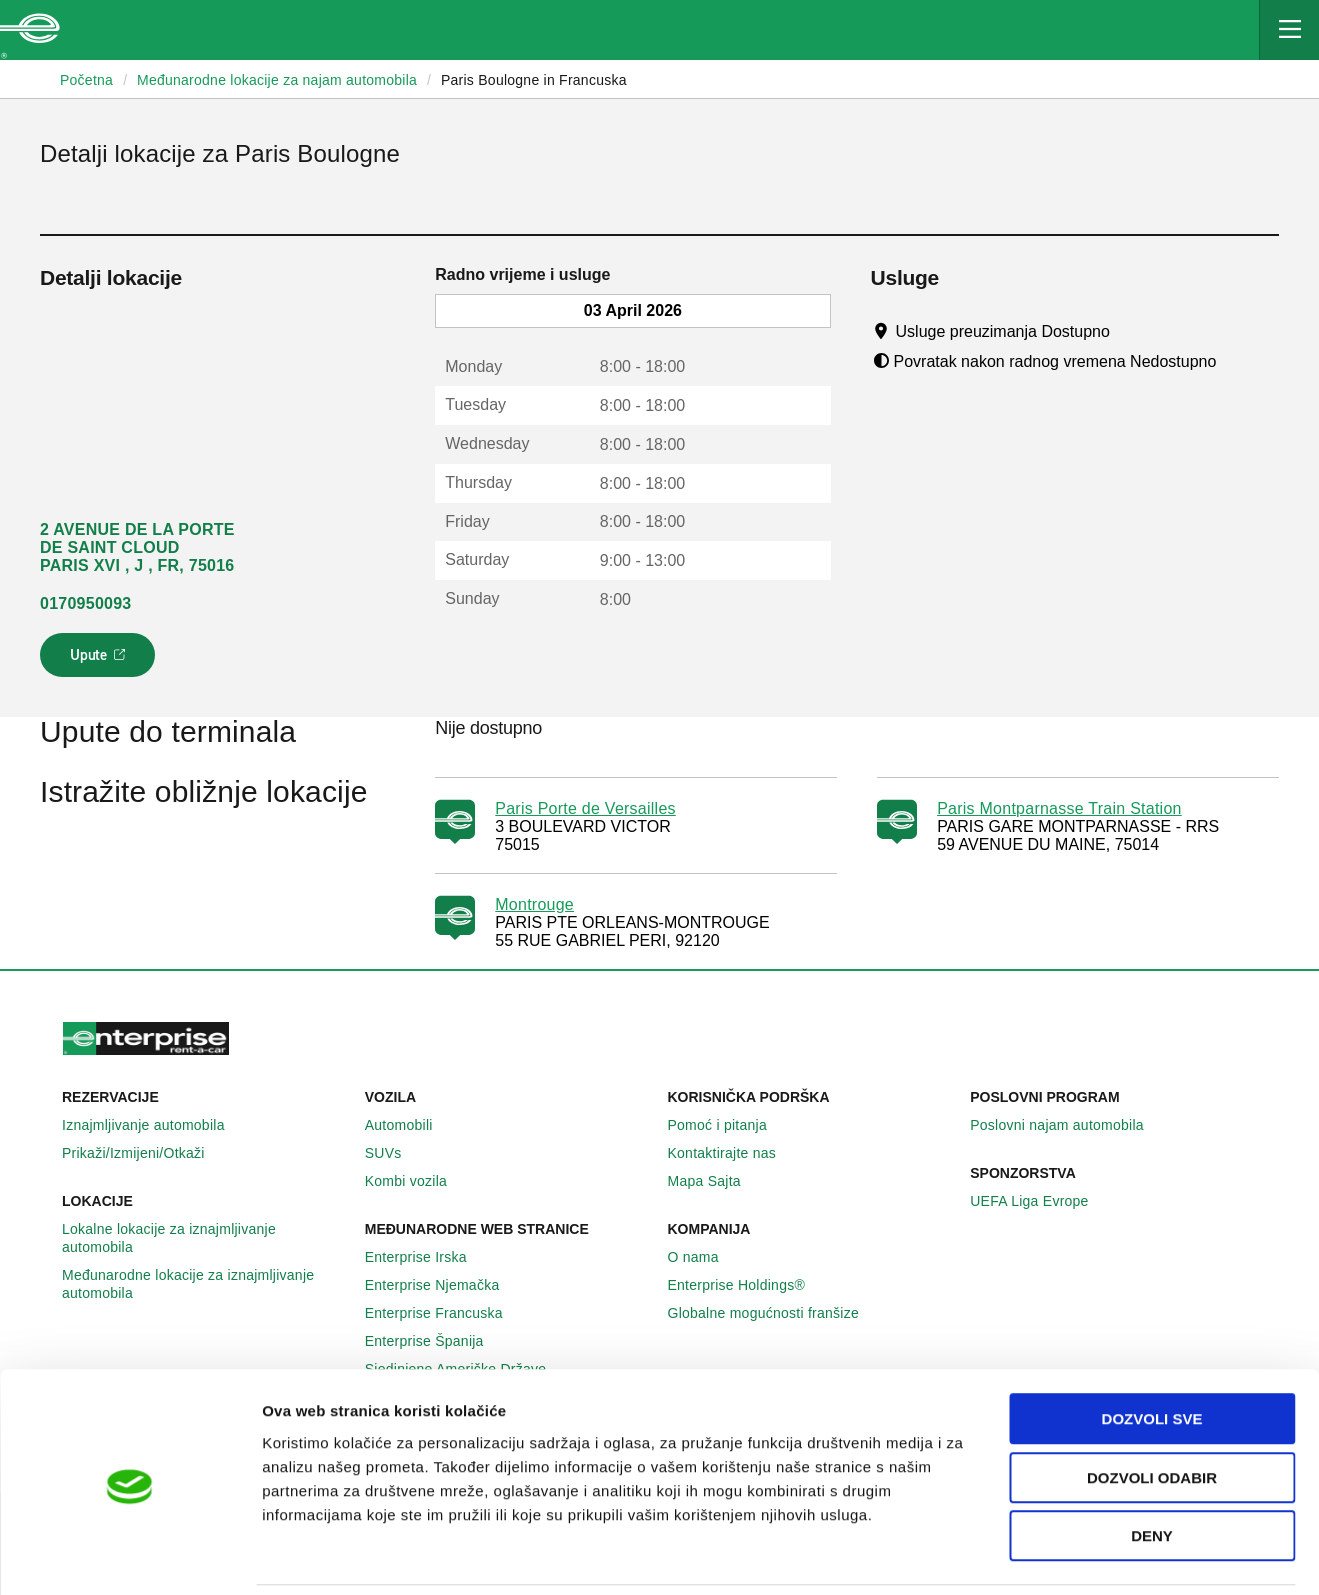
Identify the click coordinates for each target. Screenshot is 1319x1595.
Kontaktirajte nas (733, 1153)
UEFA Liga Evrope (1040, 1201)
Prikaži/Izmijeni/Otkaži (144, 1153)
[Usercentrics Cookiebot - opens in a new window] (129, 1556)
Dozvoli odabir (1152, 1409)
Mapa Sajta (715, 1181)
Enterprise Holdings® (748, 1285)
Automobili (410, 1125)
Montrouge (534, 904)
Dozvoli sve (1152, 1350)
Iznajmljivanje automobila (154, 1125)
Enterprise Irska (427, 1257)
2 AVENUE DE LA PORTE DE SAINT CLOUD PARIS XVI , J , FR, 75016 (137, 547)
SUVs (394, 1153)
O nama (704, 1257)
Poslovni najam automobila (1068, 1125)
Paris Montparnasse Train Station (1059, 808)
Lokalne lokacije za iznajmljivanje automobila (205, 1238)
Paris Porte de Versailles (585, 808)
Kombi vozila (417, 1181)
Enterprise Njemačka (443, 1285)
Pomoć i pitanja (728, 1125)
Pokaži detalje (1029, 1555)
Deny (1152, 1467)
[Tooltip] (1128, 331)
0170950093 (85, 603)
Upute (100, 661)
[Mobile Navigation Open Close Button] (1289, 30)
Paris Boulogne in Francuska (534, 80)
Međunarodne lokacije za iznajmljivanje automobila (205, 1284)
